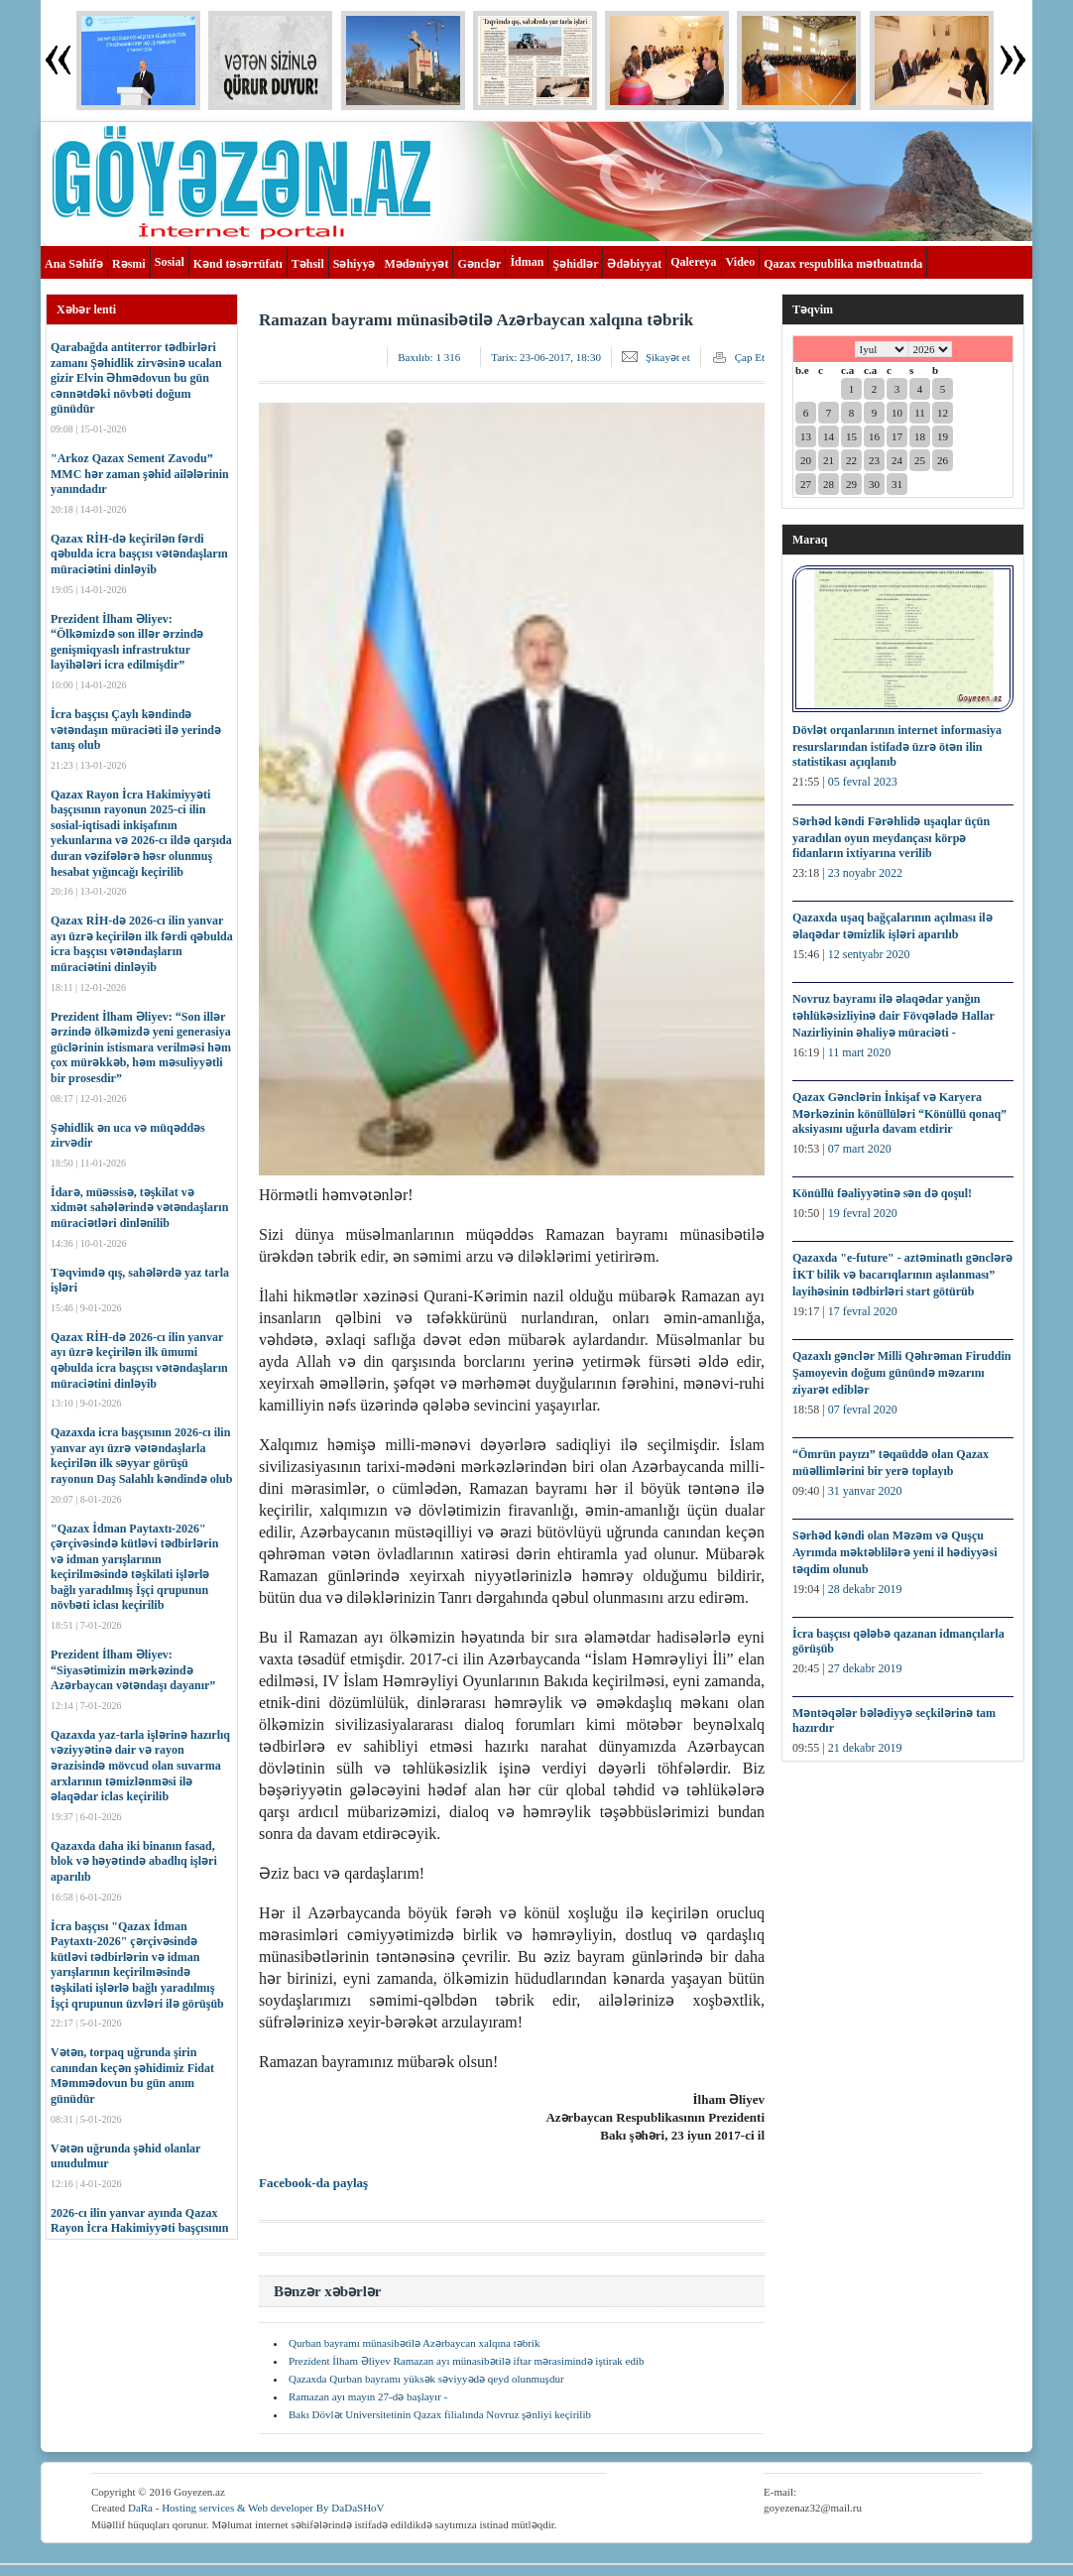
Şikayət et (668, 357)
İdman (526, 262)
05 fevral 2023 (862, 782)
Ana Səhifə (74, 264)
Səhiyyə (354, 264)
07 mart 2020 (860, 1149)
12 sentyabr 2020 (869, 954)
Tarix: (546, 357)
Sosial (169, 262)
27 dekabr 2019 (865, 1668)
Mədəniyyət (416, 264)
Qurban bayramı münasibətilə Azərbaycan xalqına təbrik (414, 2343)
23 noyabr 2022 (865, 873)
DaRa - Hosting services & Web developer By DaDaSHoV (256, 2508)
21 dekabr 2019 (865, 1748)
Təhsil (308, 264)
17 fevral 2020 (862, 1311)
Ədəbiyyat (634, 264)
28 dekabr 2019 (865, 1589)
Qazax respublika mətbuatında (843, 264)
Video (741, 262)
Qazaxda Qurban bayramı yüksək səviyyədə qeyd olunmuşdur (426, 2379)
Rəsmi (129, 264)
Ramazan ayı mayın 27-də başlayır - (368, 2396)
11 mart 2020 (860, 1052)
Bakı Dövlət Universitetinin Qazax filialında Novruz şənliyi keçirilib (440, 2414)
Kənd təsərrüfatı (238, 264)
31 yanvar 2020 (865, 1491)
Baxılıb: (429, 357)
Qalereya (693, 262)
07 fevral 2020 (862, 1409)
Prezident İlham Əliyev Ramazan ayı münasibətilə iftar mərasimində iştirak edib (467, 2361)
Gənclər (479, 264)
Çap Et (750, 357)
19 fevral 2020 (862, 1213)
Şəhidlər (575, 264)
